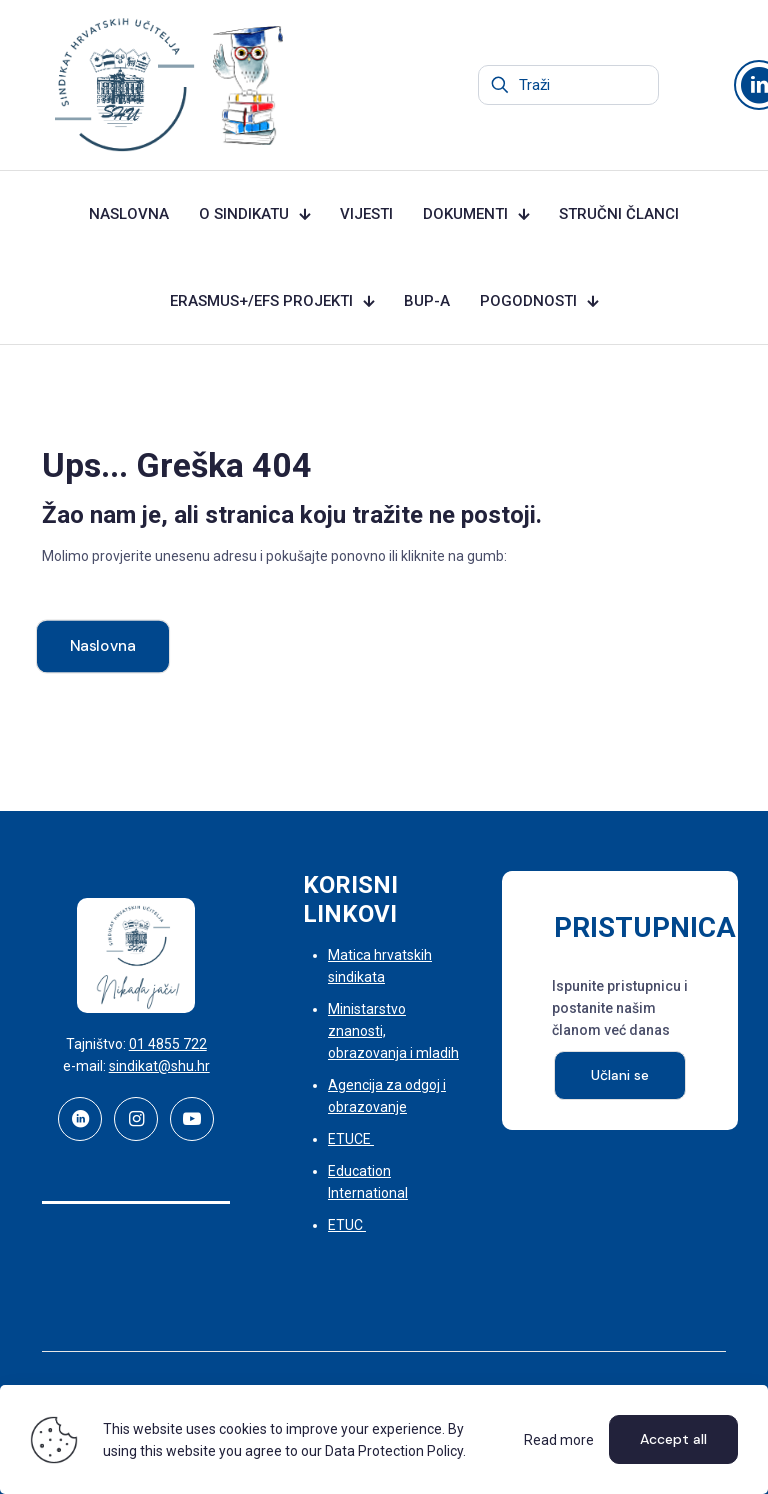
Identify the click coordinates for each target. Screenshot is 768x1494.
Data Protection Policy (394, 1451)
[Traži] (568, 85)
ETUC (347, 1225)
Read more (559, 1440)
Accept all (673, 1439)
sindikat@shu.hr (159, 1066)
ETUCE (351, 1139)
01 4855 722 (168, 1044)
